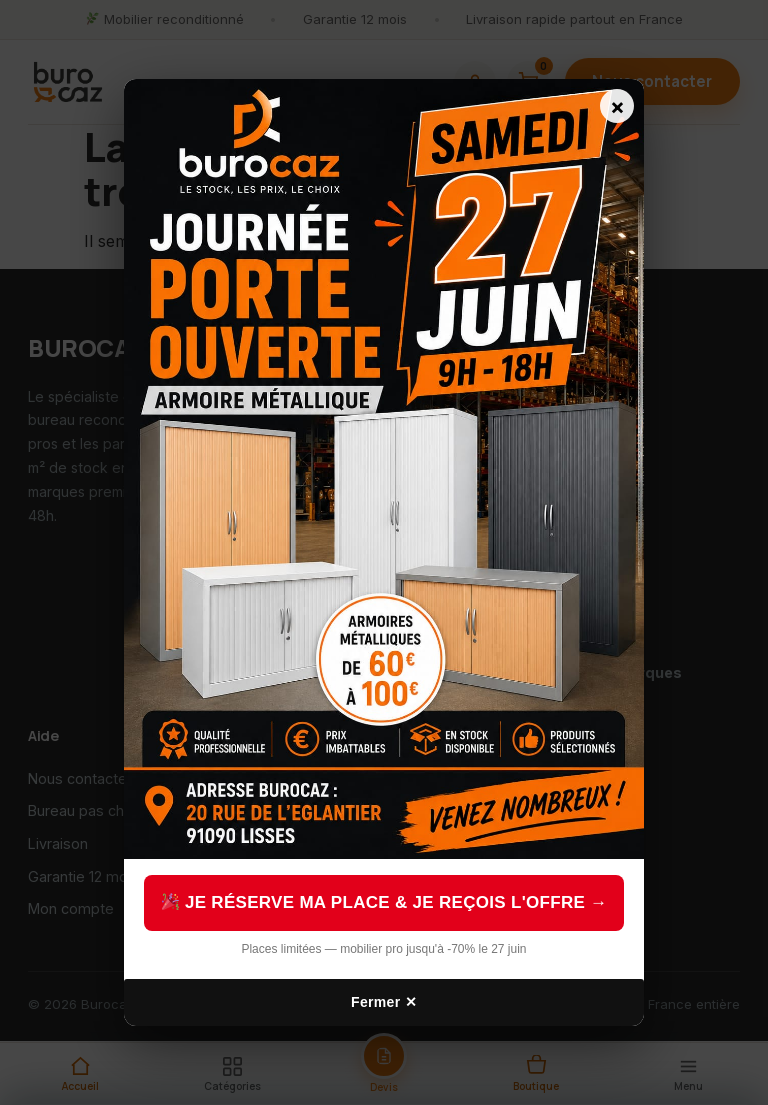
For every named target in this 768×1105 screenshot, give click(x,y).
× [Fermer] (617, 106)
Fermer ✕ (384, 1002)
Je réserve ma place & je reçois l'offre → (385, 902)
